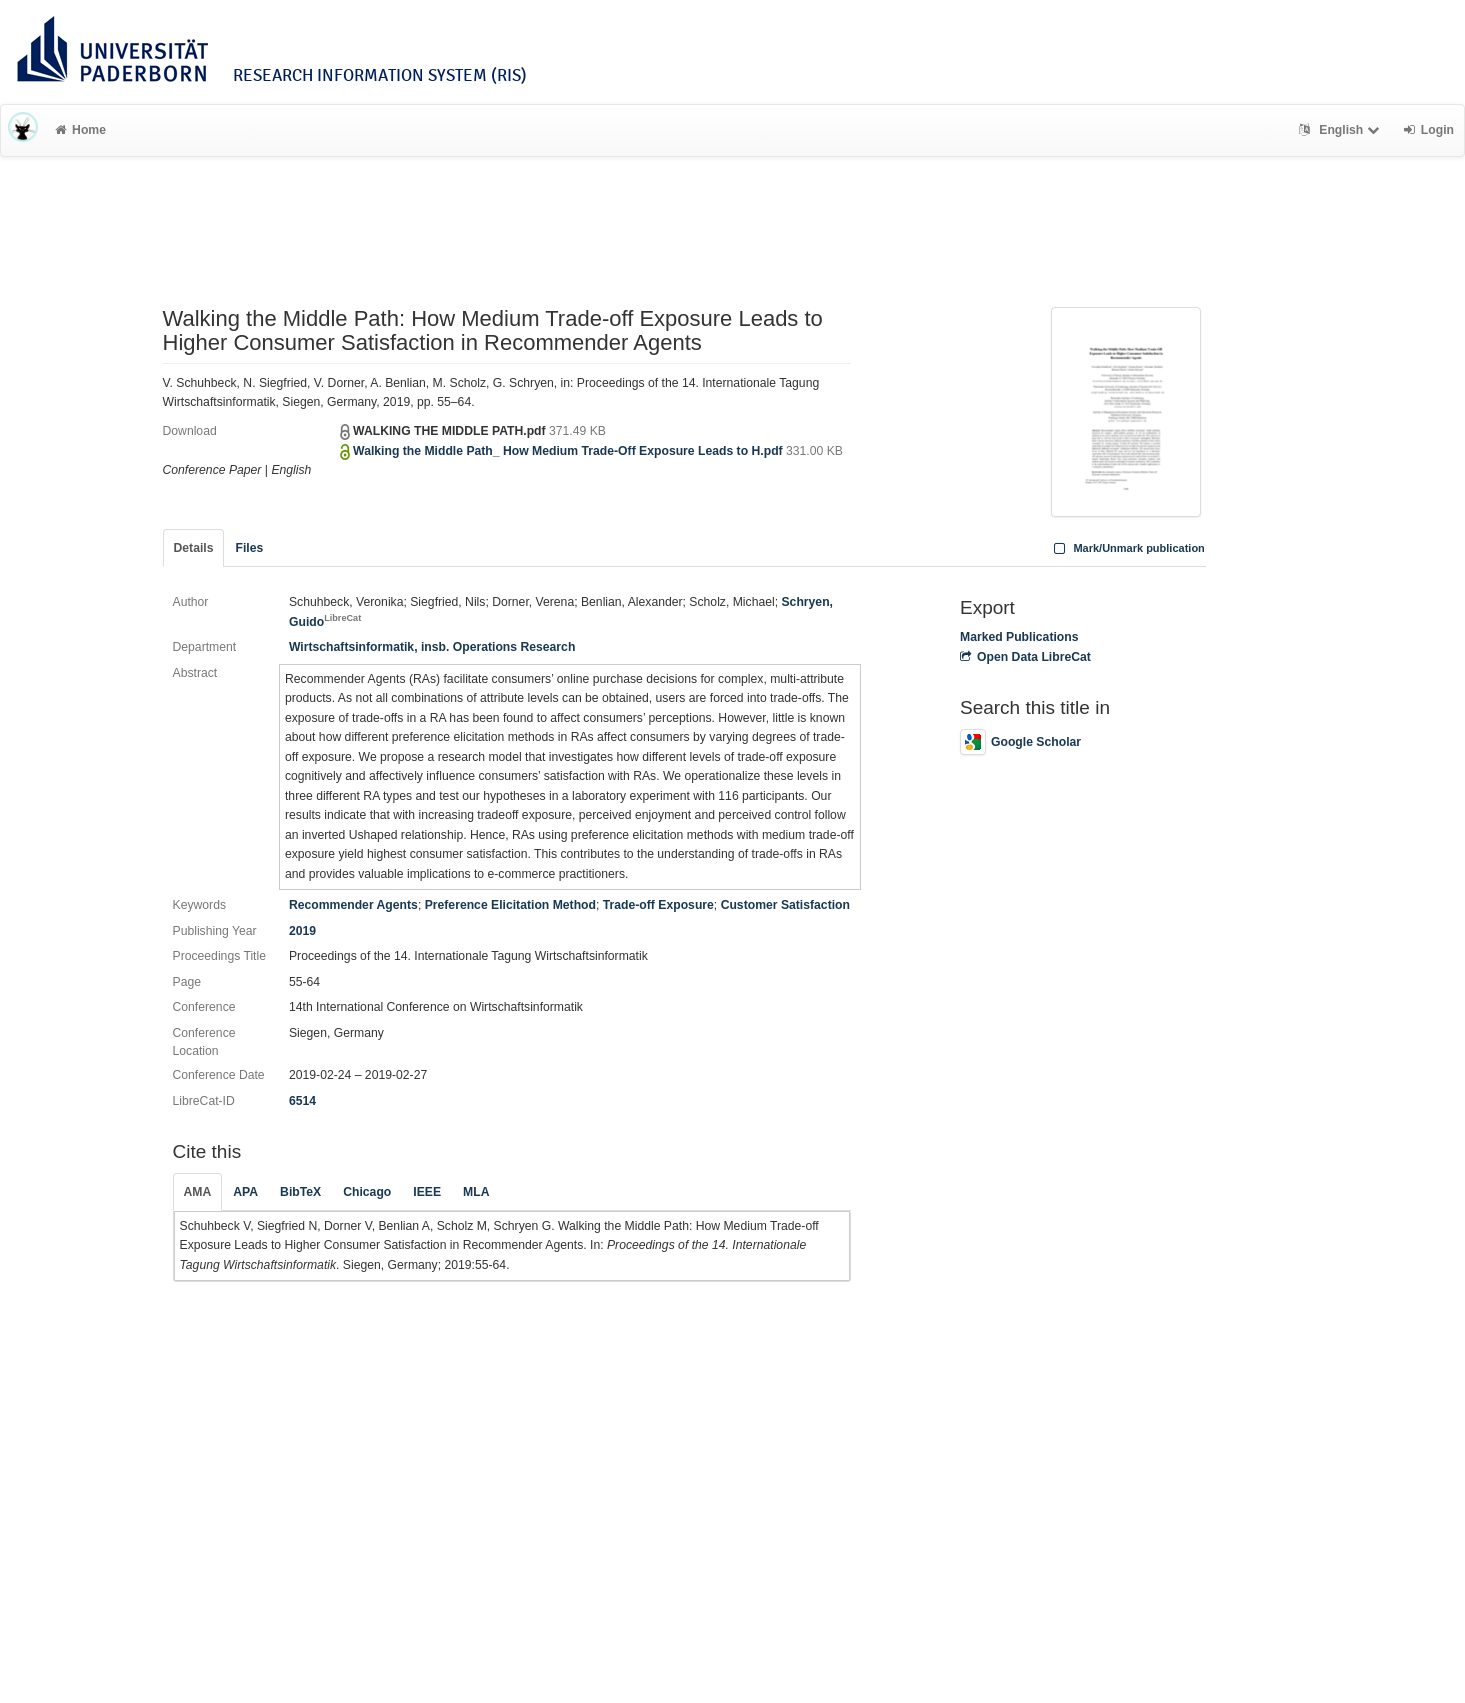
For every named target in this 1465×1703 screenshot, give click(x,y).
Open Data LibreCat (1025, 657)
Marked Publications (1019, 637)
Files (249, 548)
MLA (476, 1192)
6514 (302, 1101)
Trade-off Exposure (658, 905)
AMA (198, 1192)
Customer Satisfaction (785, 905)
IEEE (427, 1192)
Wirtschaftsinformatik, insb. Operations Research (432, 647)
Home (80, 130)
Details (194, 548)
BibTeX (300, 1192)
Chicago (367, 1192)
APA (245, 1192)
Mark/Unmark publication (1127, 548)
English (1341, 130)
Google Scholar (1020, 742)
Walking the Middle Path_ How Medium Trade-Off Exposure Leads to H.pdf (568, 451)
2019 (302, 931)
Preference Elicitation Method (510, 905)
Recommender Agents (353, 905)
